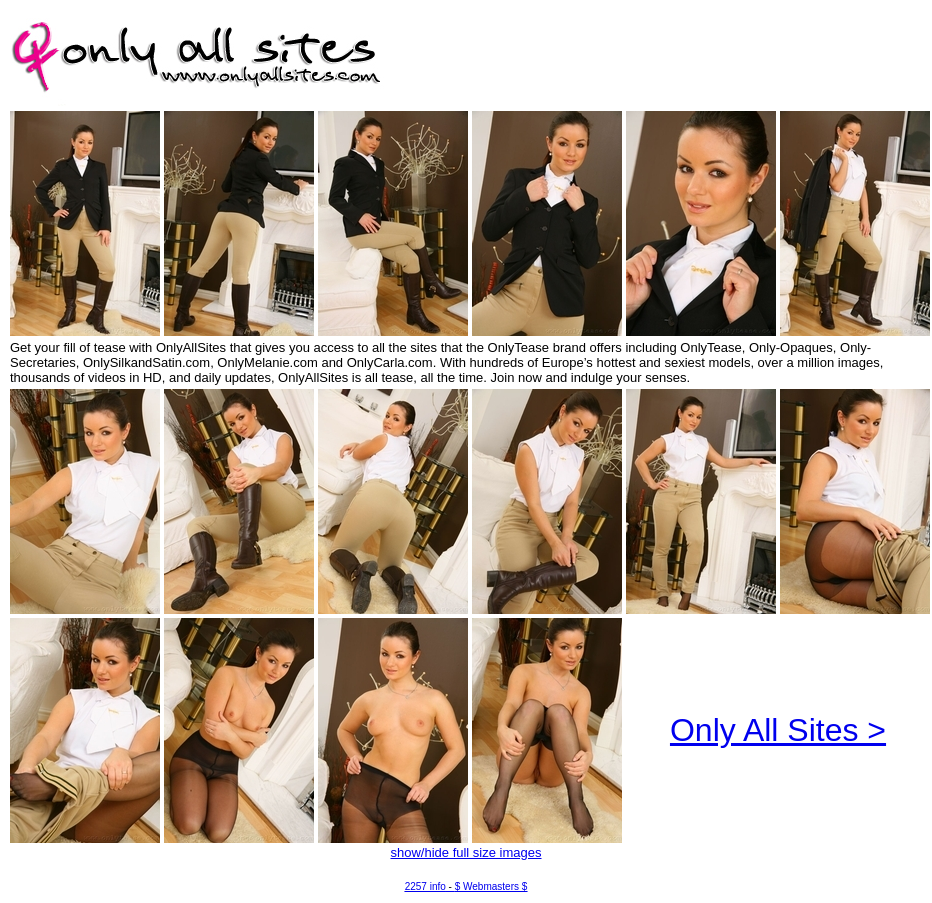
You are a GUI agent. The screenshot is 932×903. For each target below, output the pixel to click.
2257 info (425, 886)
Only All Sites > (778, 730)
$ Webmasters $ (491, 886)
